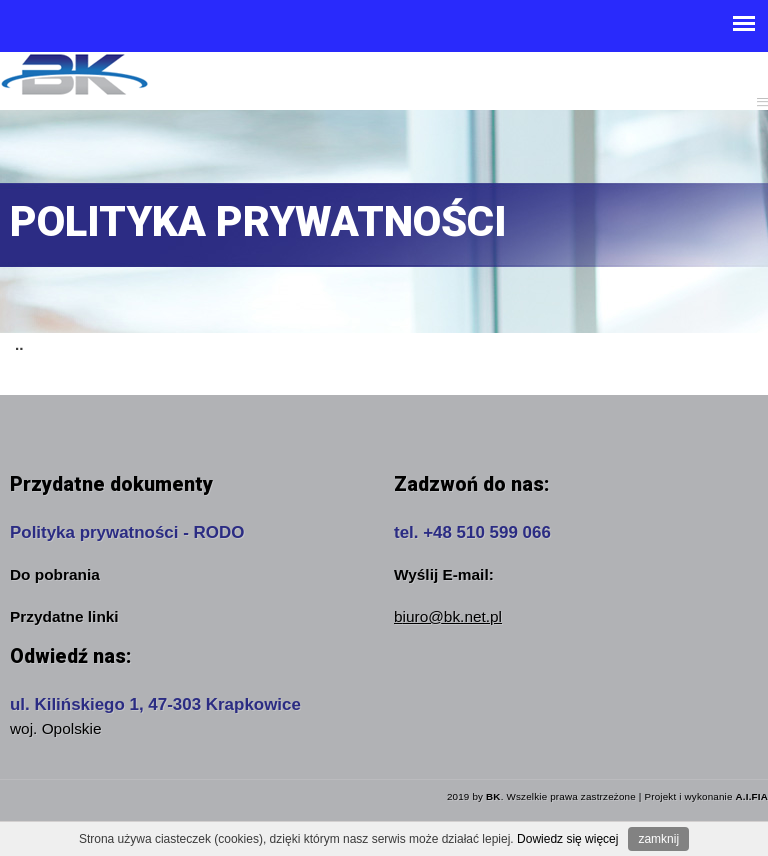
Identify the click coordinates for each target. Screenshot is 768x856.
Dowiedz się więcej (567, 839)
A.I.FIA (752, 796)
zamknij (658, 839)
